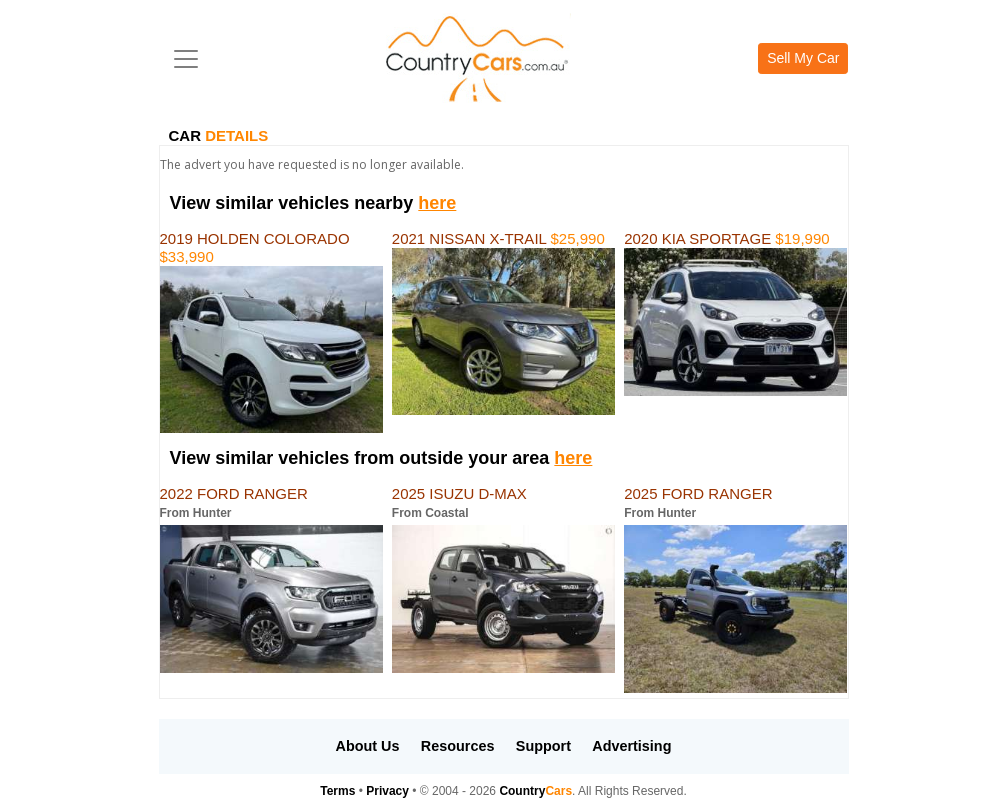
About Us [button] (368, 746)
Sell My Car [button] (803, 58)
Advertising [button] (631, 746)
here (437, 203)
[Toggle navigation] (186, 59)
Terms (337, 791)
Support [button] (543, 746)
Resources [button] (458, 746)
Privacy (387, 791)
